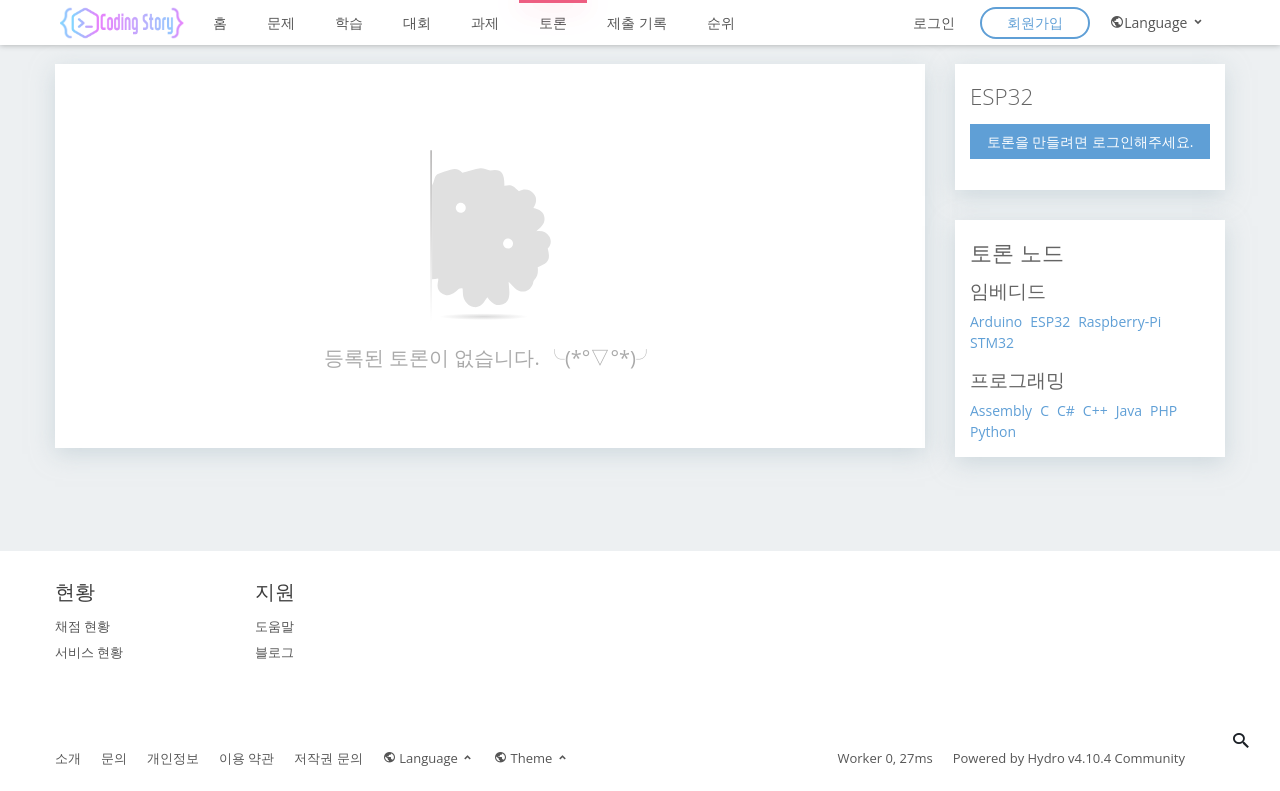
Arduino (996, 321)
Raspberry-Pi (1119, 321)
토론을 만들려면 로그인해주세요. (1090, 141)
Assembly (1001, 410)
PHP (1163, 410)
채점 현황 (82, 626)
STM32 (992, 342)
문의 (114, 758)
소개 (68, 758)
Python (993, 431)
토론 (553, 22)
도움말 (274, 626)
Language (1157, 22)
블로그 (274, 652)
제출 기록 (637, 22)
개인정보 (173, 758)
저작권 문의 (328, 758)
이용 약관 (246, 758)
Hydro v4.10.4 (1070, 758)
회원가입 (1035, 22)
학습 (349, 22)
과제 (485, 22)
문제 (281, 22)
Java (1129, 410)
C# (1066, 410)
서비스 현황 (89, 652)
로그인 (934, 22)
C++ (1095, 410)
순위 (721, 22)
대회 (417, 22)
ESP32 (1050, 321)
